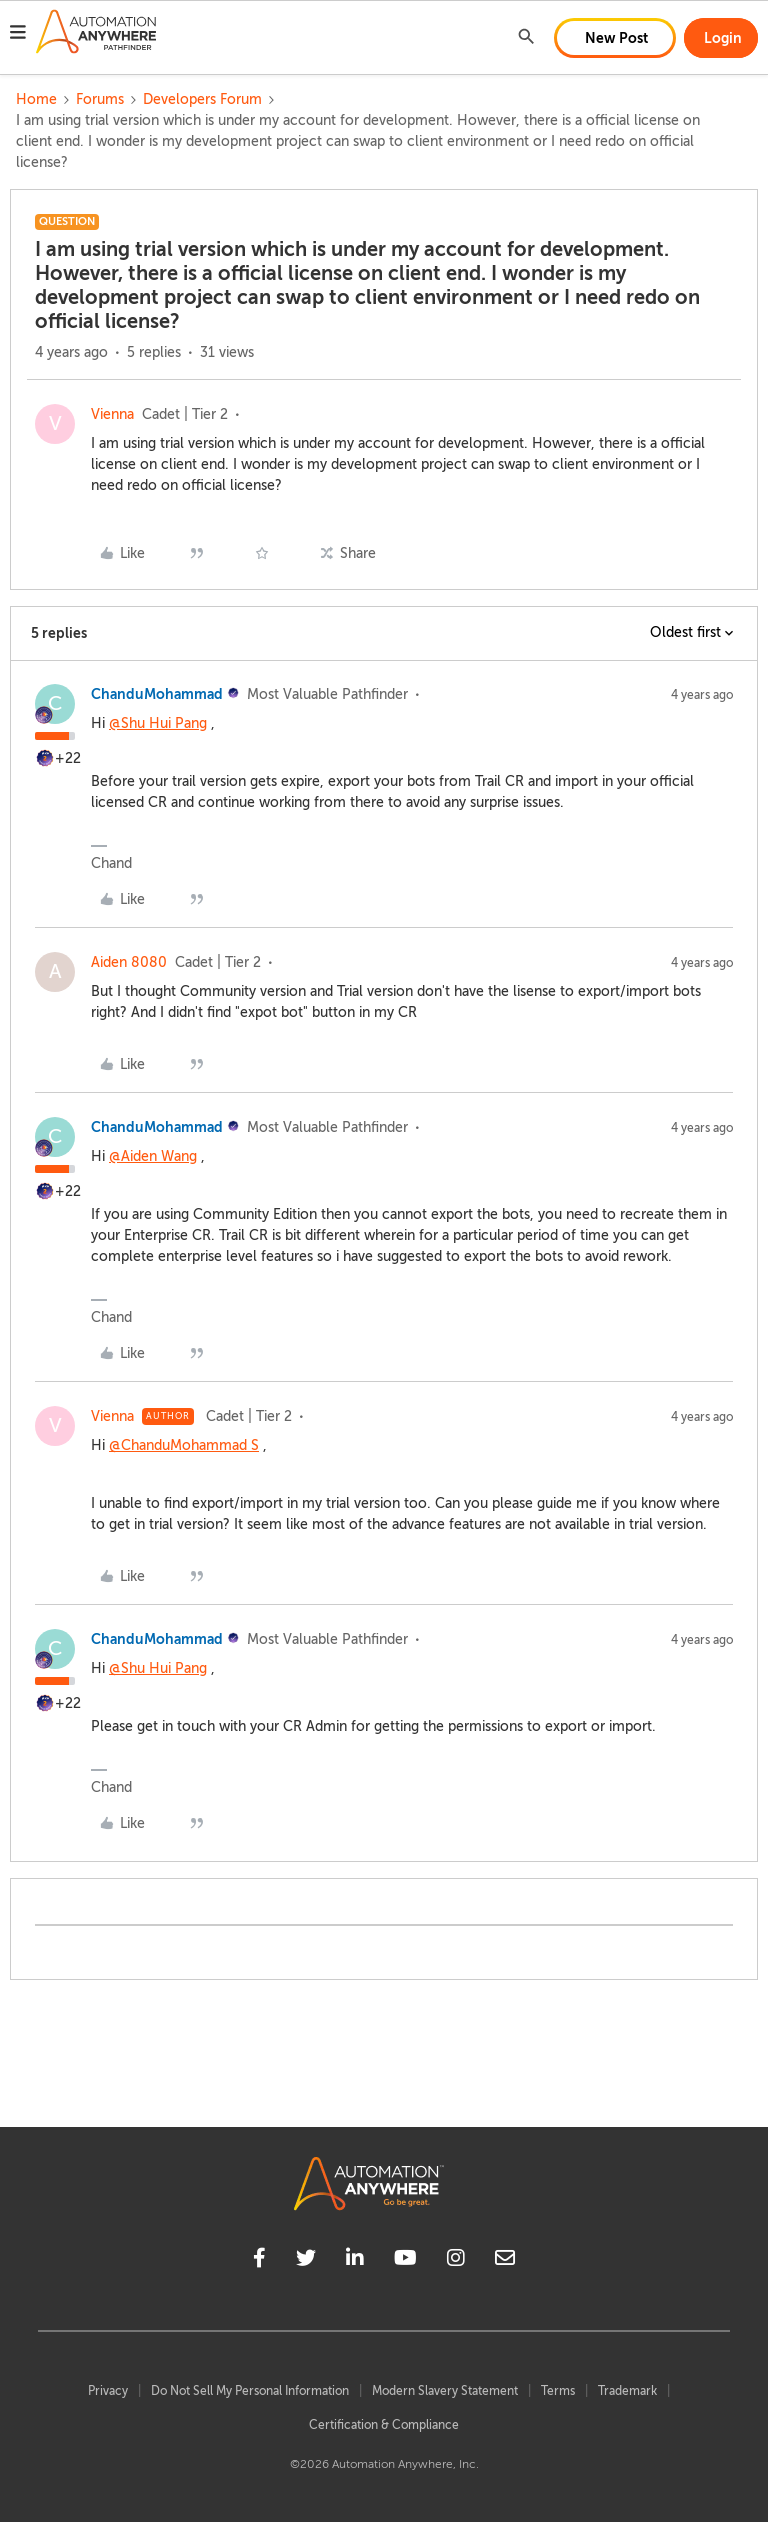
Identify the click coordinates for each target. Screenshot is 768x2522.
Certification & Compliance (384, 2425)
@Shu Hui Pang (158, 723)
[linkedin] (355, 2261)
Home (36, 99)
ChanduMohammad (157, 694)
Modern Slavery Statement (445, 2391)
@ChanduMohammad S (184, 1445)
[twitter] (306, 2261)
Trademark (627, 2391)
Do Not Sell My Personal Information (250, 2391)
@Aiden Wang (153, 1156)
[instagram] (456, 2261)
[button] (18, 35)
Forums (100, 99)
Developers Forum (202, 99)
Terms (558, 2391)
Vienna (112, 414)
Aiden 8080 (129, 962)
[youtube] (405, 2261)
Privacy (108, 2391)
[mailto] (505, 2261)
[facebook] (259, 2261)
